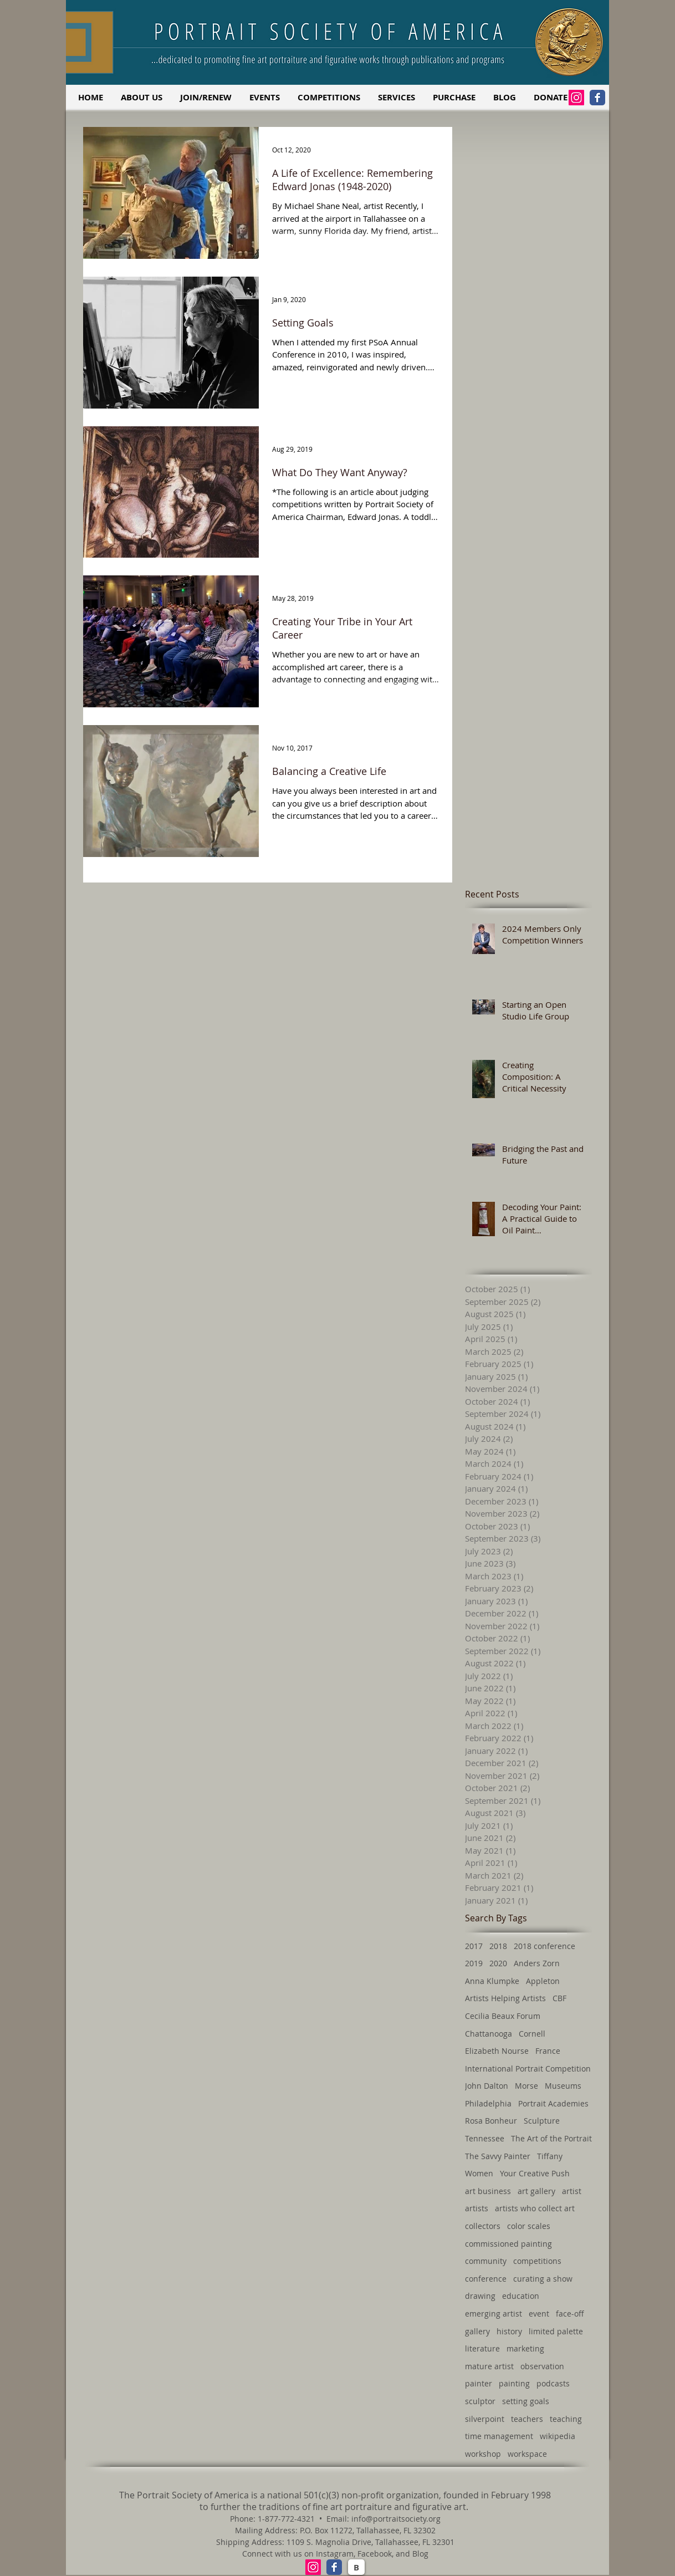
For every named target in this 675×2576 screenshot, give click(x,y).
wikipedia (557, 2436)
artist (571, 2191)
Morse (526, 2085)
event (539, 2313)
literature (482, 2348)
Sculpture (542, 2120)
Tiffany (549, 2156)
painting (514, 2383)
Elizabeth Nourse (497, 2051)
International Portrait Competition (528, 2068)
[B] (356, 2567)
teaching (566, 2419)
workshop (483, 2454)
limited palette (556, 2331)
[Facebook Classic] (597, 97)
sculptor (480, 2401)
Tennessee (484, 2138)
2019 (474, 1963)
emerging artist (493, 2313)
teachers (527, 2419)
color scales (528, 2226)
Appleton (543, 1981)
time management (499, 2436)
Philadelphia (488, 2103)
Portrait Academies (553, 2103)
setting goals (525, 2401)
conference (486, 2278)
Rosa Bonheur (491, 2120)
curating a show (542, 2278)
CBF (559, 1998)
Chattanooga (488, 2033)
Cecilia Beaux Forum (502, 2016)
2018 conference (544, 1946)
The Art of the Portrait (551, 2138)
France (547, 2051)
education (520, 2296)
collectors (482, 2226)
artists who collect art (535, 2208)
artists (476, 2208)
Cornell (532, 2033)
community (486, 2261)
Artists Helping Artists (505, 1998)
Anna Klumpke (492, 1981)
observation (542, 2366)
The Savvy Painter (497, 2156)
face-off (570, 2313)
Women (479, 2173)
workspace (527, 2454)
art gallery (536, 2191)
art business (488, 2191)
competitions (537, 2261)
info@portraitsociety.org (396, 2518)
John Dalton (486, 2085)
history (509, 2331)
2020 (498, 1963)
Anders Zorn (537, 1963)
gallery (477, 2331)
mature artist (489, 2366)
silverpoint (484, 2419)
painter (478, 2383)
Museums (563, 2085)
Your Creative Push (535, 2173)
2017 (474, 1946)
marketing (525, 2348)
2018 (498, 1946)
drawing (480, 2296)
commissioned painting (508, 2243)
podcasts (553, 2383)
